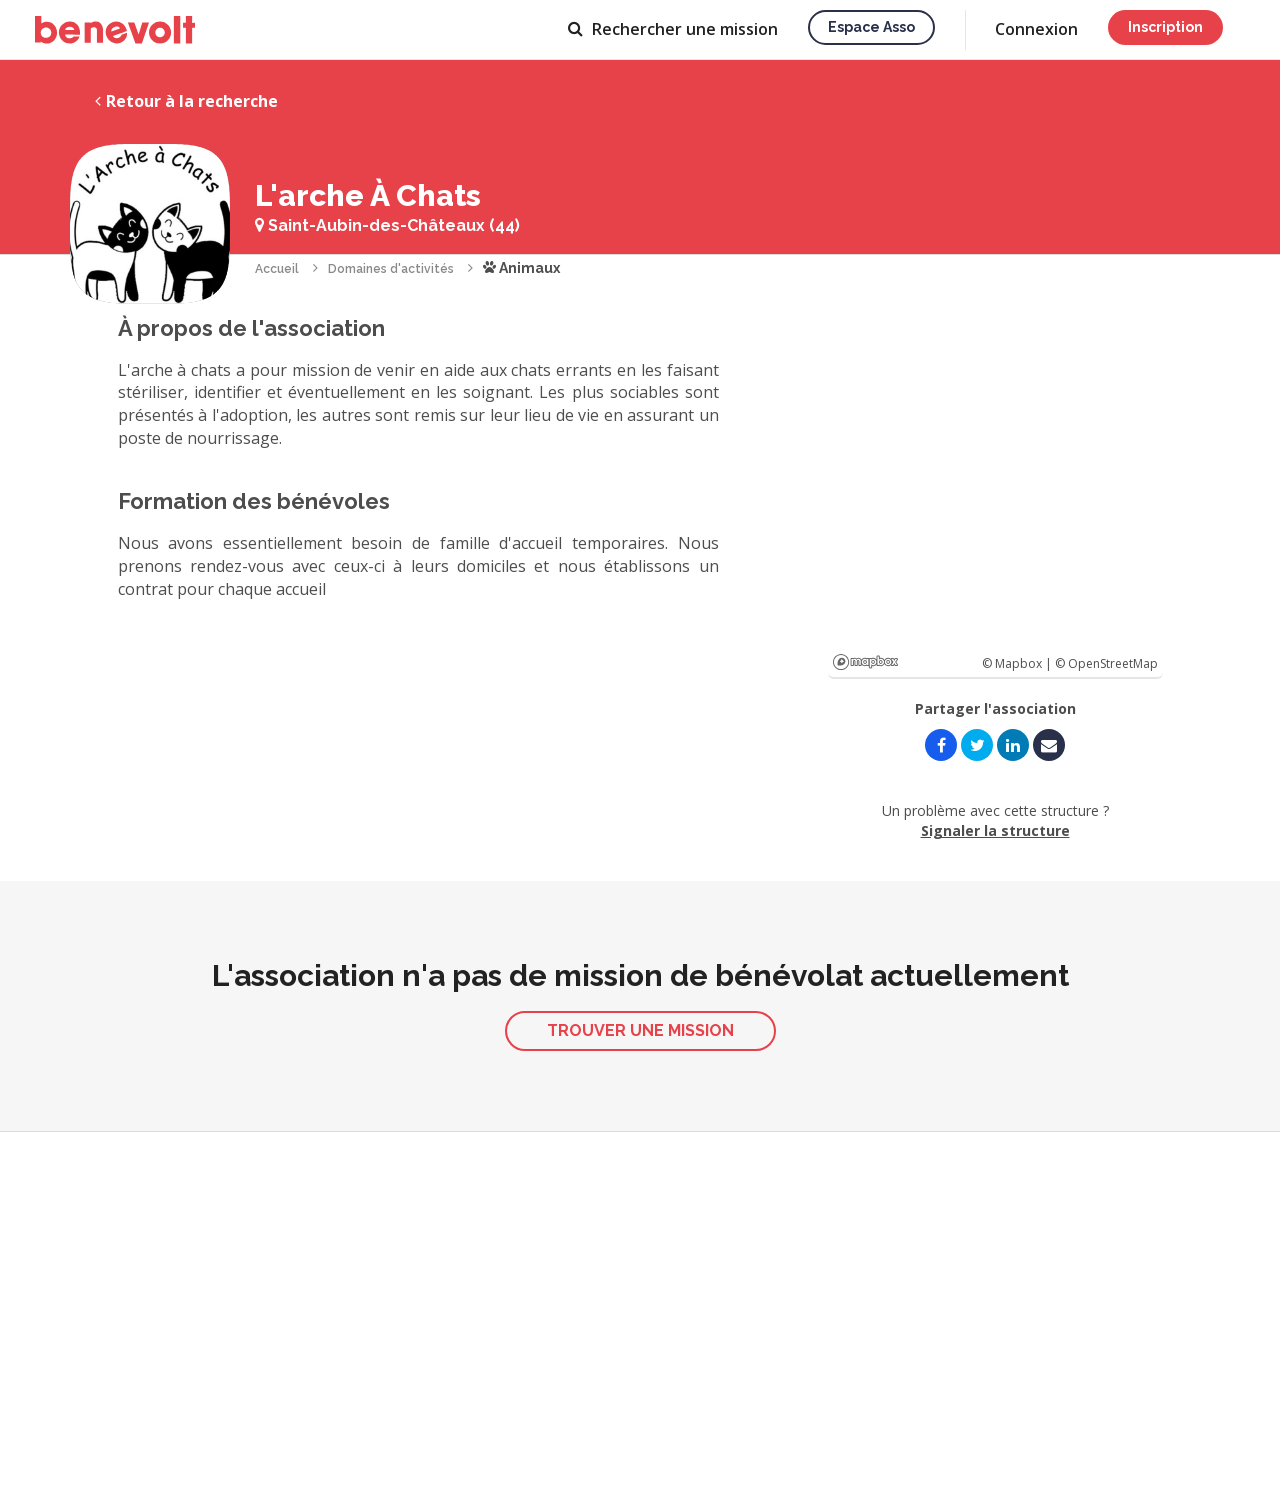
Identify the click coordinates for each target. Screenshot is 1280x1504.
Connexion (1036, 29)
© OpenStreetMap (1106, 663)
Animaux (521, 268)
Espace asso (871, 27)
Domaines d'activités (391, 269)
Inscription (1165, 27)
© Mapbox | (1018, 663)
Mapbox (865, 662)
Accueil (277, 269)
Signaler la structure (995, 830)
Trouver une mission (640, 1030)
